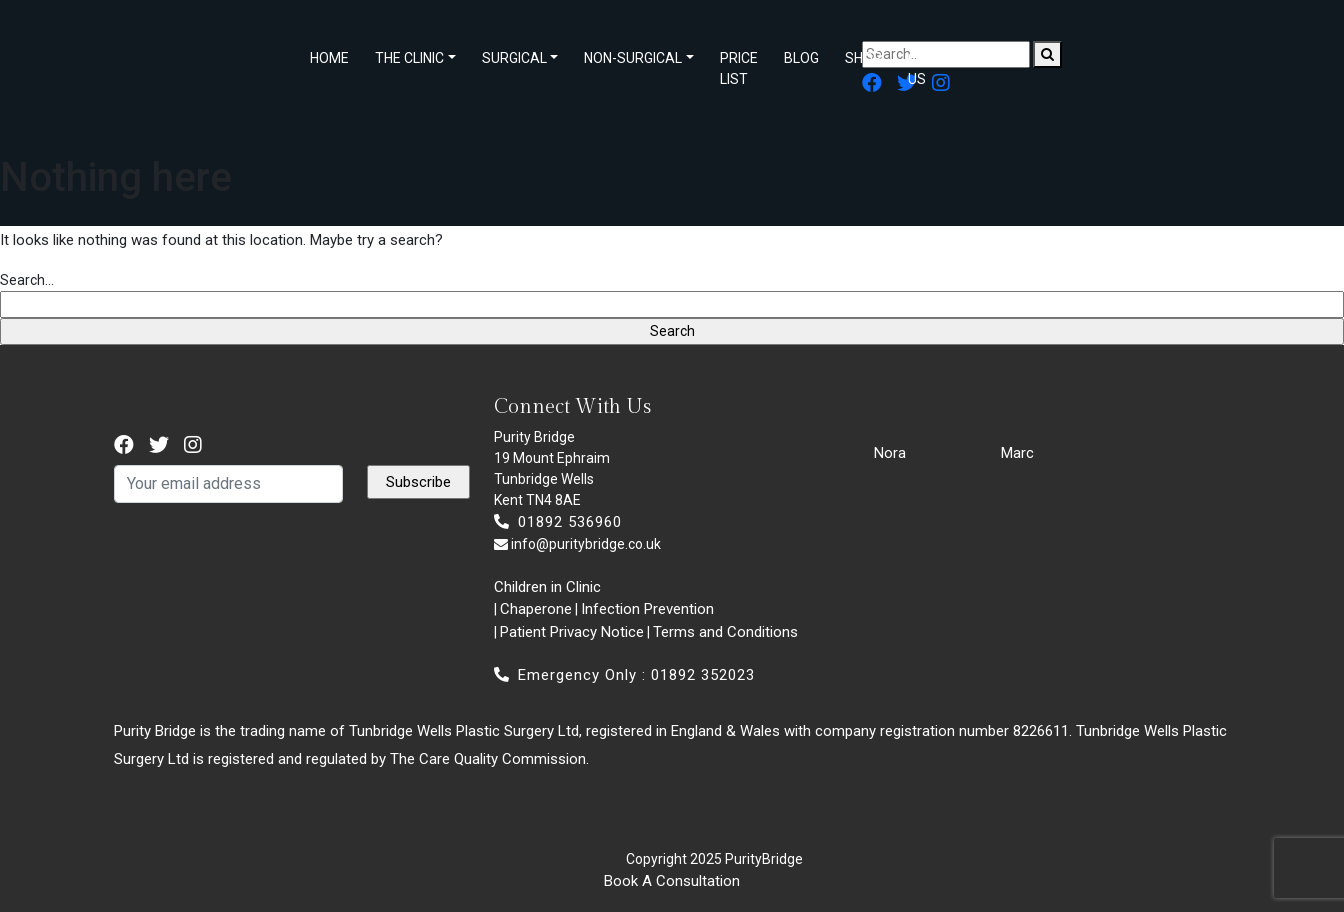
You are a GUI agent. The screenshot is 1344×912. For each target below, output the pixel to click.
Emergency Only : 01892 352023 (624, 675)
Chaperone (536, 609)
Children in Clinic (547, 587)
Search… (27, 280)
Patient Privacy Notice (572, 632)
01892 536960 (558, 522)
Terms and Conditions (725, 632)
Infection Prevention (647, 609)
